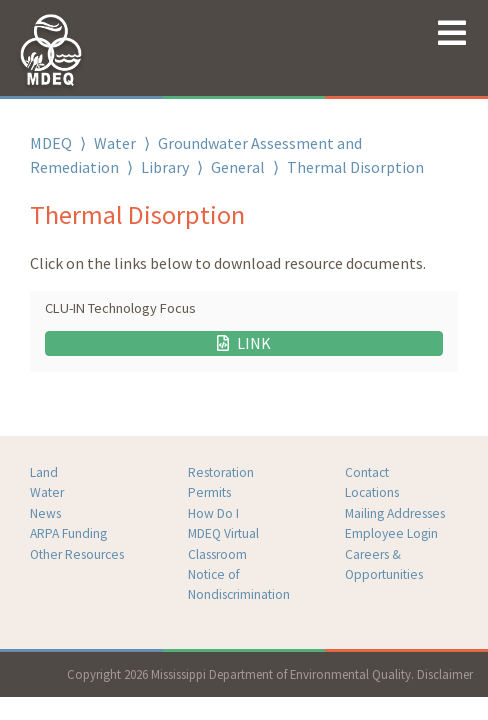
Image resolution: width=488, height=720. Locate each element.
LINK (244, 343)
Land (44, 472)
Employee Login (391, 533)
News (45, 513)
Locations (372, 492)
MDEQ (51, 143)
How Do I (213, 513)
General (238, 167)
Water (115, 143)
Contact (367, 472)
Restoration (221, 472)
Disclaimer (445, 674)
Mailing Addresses (395, 513)
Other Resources (77, 554)
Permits (209, 492)
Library (165, 167)
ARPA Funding (68, 533)
